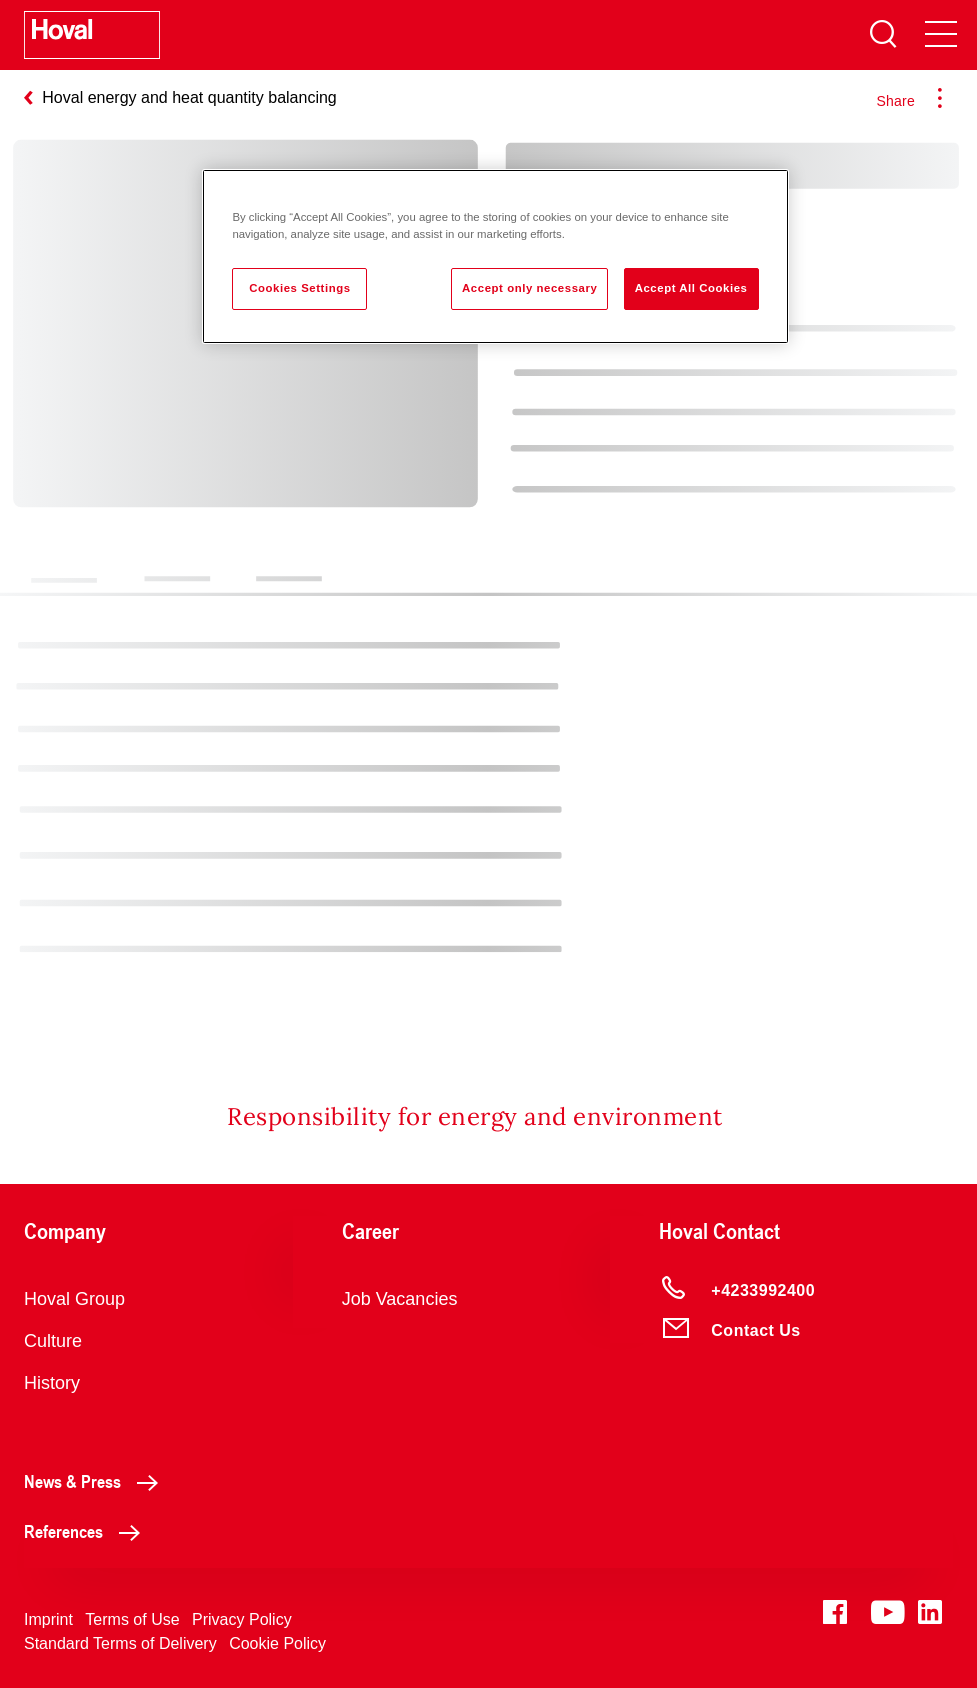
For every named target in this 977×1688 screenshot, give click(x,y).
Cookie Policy (277, 1643)
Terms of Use (132, 1619)
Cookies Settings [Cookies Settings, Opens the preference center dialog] (299, 288)
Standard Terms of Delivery (120, 1643)
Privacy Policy (242, 1619)
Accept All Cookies (691, 288)
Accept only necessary (529, 288)
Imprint (48, 1619)
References (87, 1531)
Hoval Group (74, 1299)
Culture (53, 1341)
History (52, 1383)
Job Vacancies (400, 1299)
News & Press (96, 1481)
